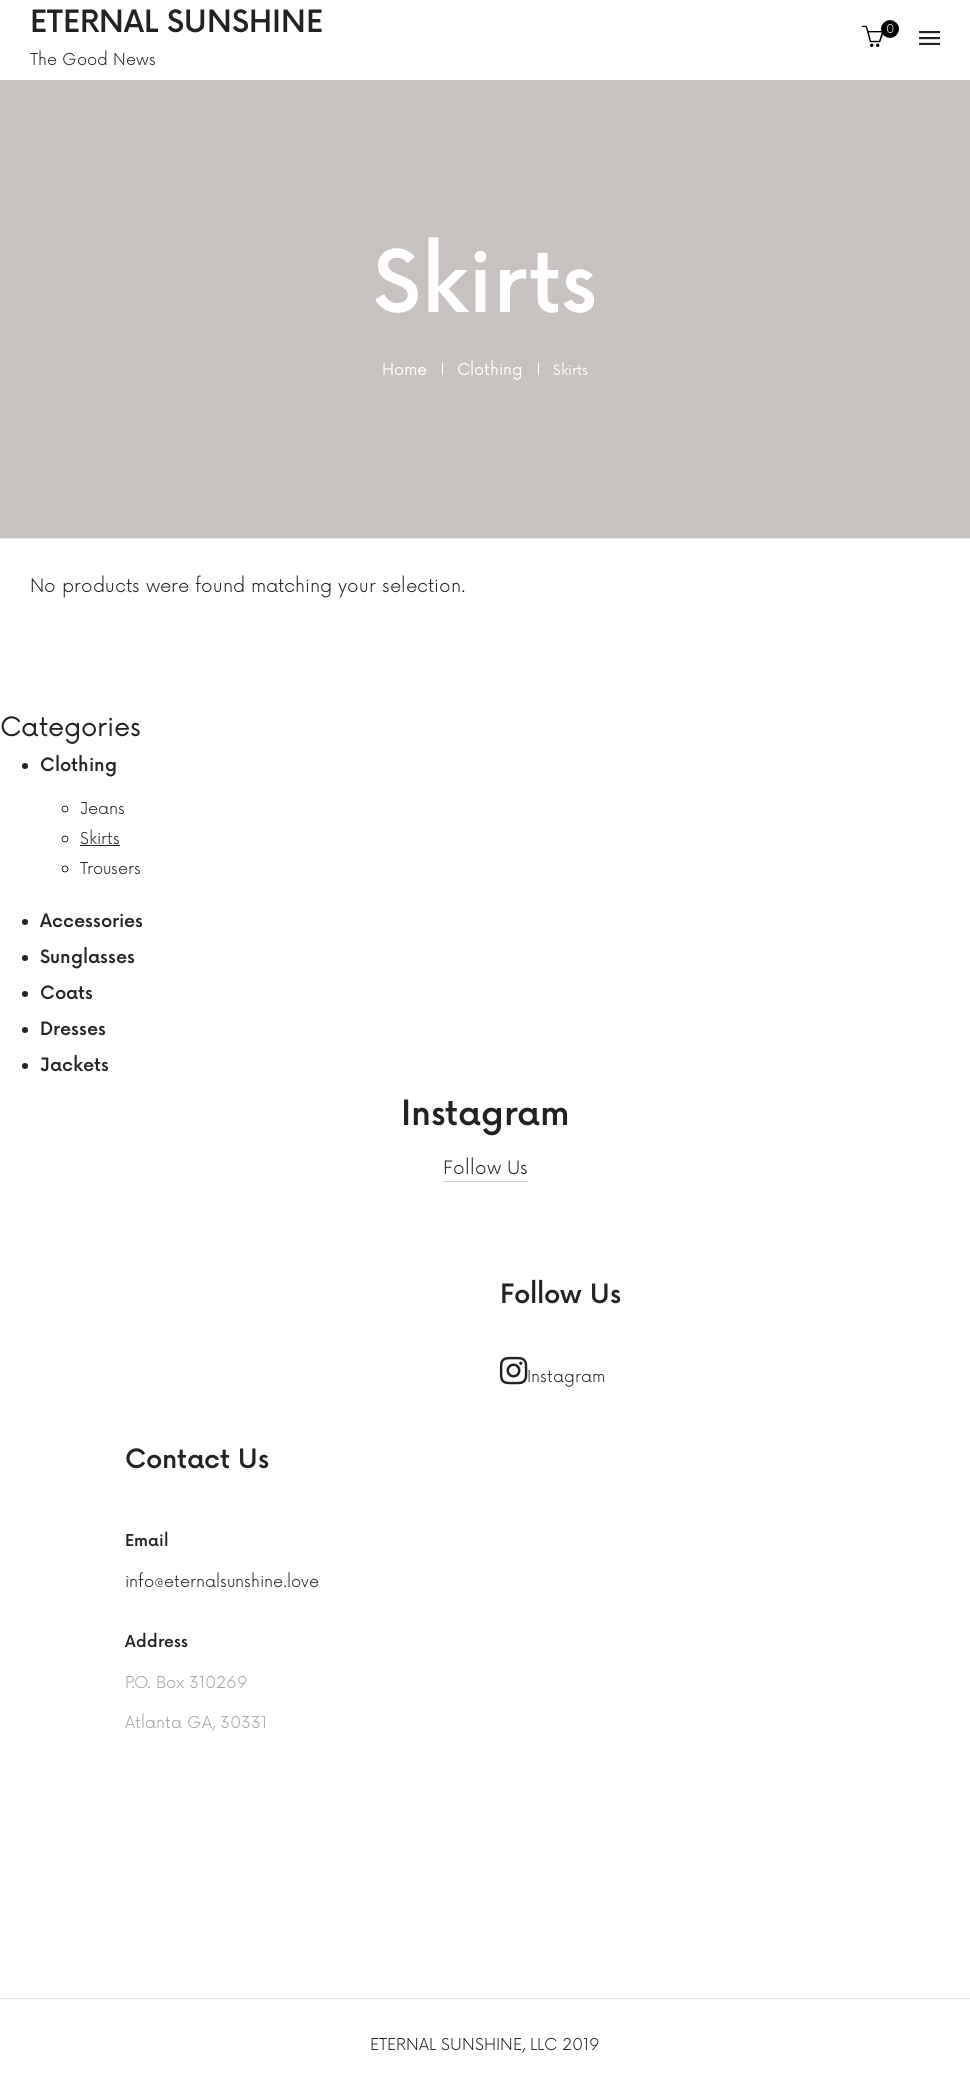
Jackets (74, 1065)
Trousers (110, 869)
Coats (66, 993)
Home (404, 370)
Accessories (91, 921)
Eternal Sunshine (176, 23)
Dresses (73, 1029)
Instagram (553, 1371)
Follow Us (485, 1168)
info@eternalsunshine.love (222, 1582)
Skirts (100, 839)
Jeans (102, 809)
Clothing (490, 370)
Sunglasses (87, 957)
